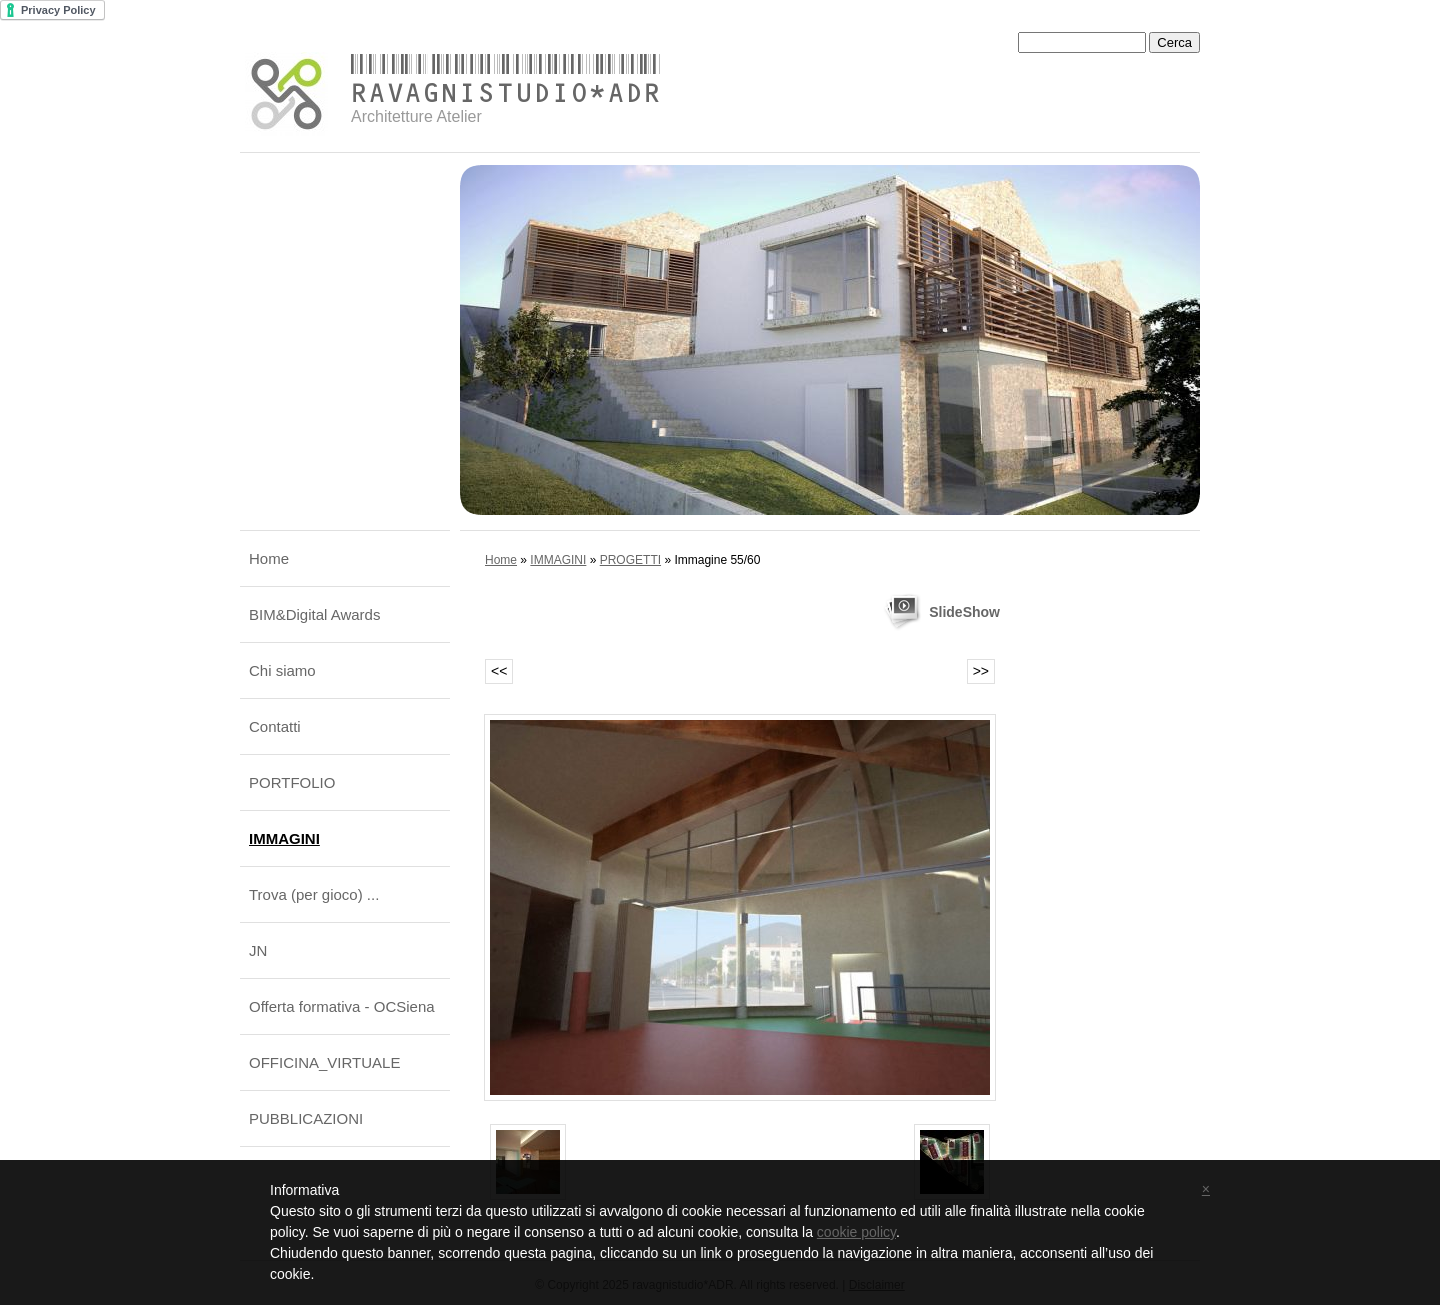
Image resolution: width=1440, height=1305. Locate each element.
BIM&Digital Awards (314, 614)
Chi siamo (282, 670)
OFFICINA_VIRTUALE (324, 1062)
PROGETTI (630, 560)
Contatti (275, 726)
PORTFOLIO (292, 782)
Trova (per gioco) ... (314, 894)
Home (269, 558)
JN (258, 950)
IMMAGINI (284, 838)
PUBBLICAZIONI (306, 1118)
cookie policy (856, 1232)
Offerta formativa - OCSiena (342, 1006)
